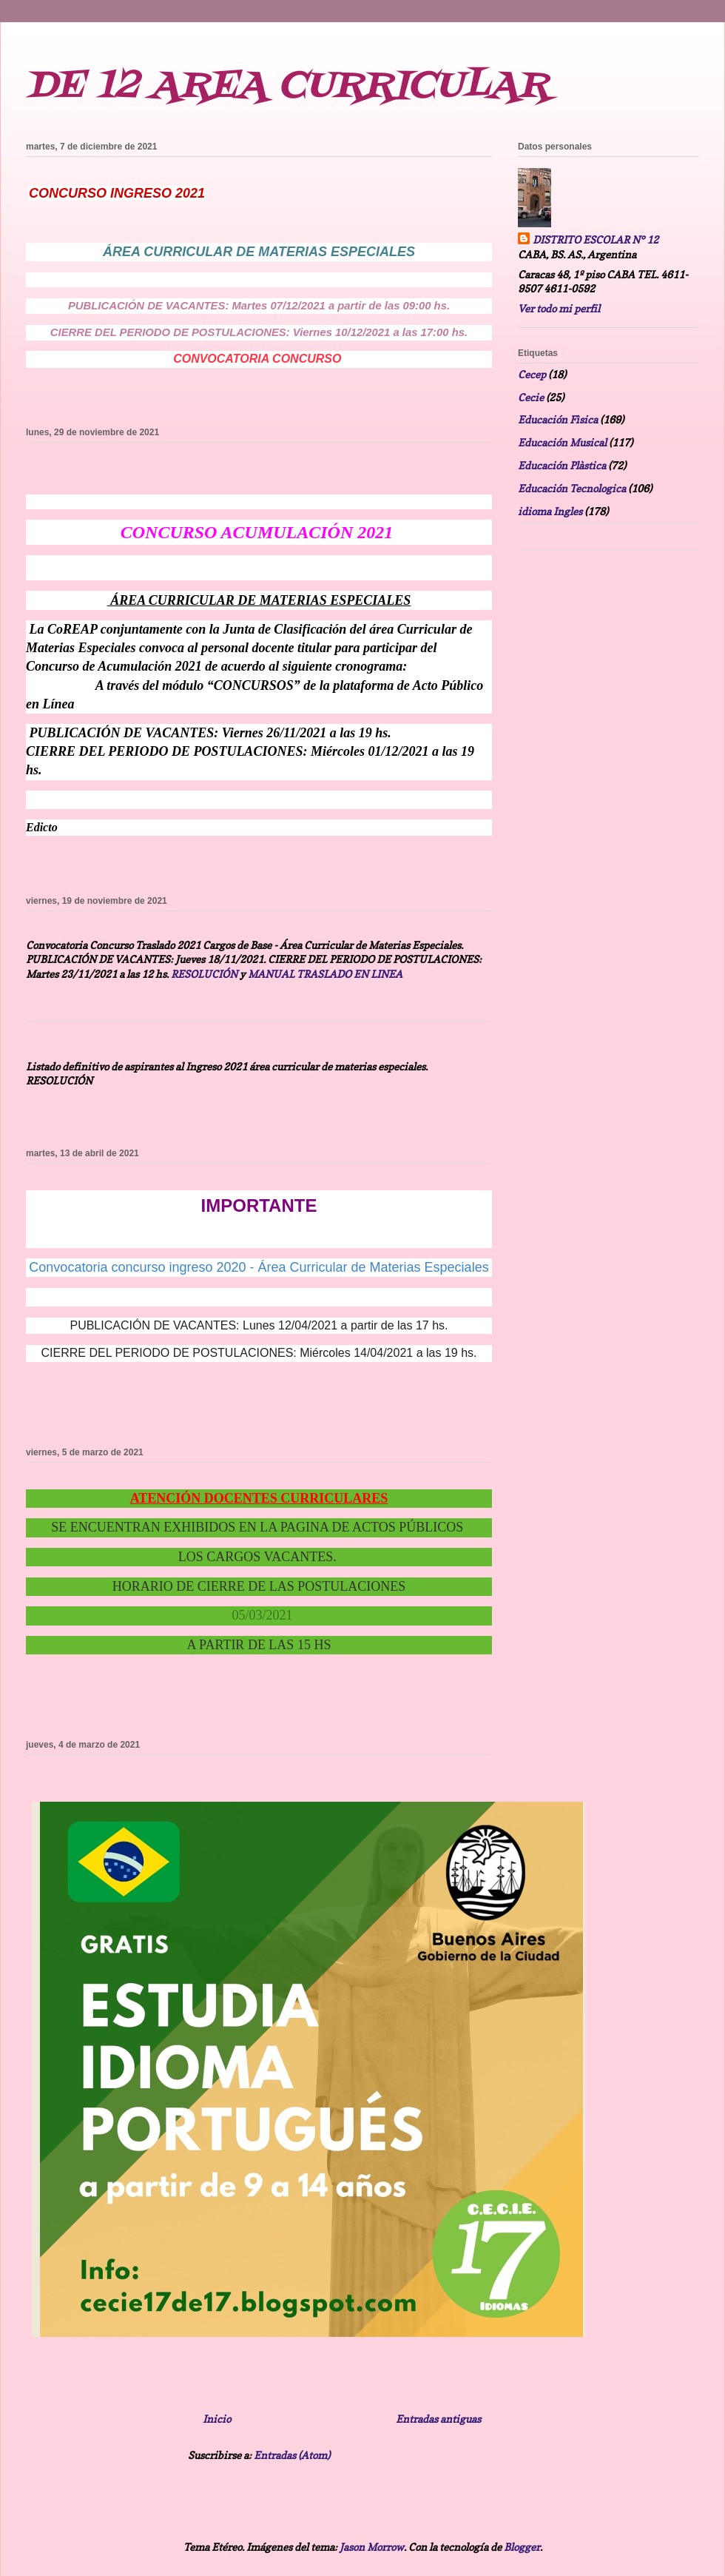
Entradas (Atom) (292, 2455)
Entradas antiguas (438, 2418)
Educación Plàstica (562, 465)
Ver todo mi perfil (559, 308)
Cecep (532, 374)
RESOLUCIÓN (204, 973)
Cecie (531, 397)
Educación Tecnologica (572, 488)
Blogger (522, 2546)
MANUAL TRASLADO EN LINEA (325, 973)
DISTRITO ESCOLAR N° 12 (595, 239)
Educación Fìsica (558, 419)
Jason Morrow (372, 2546)
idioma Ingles (550, 511)
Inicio (217, 2418)
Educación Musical (562, 442)
